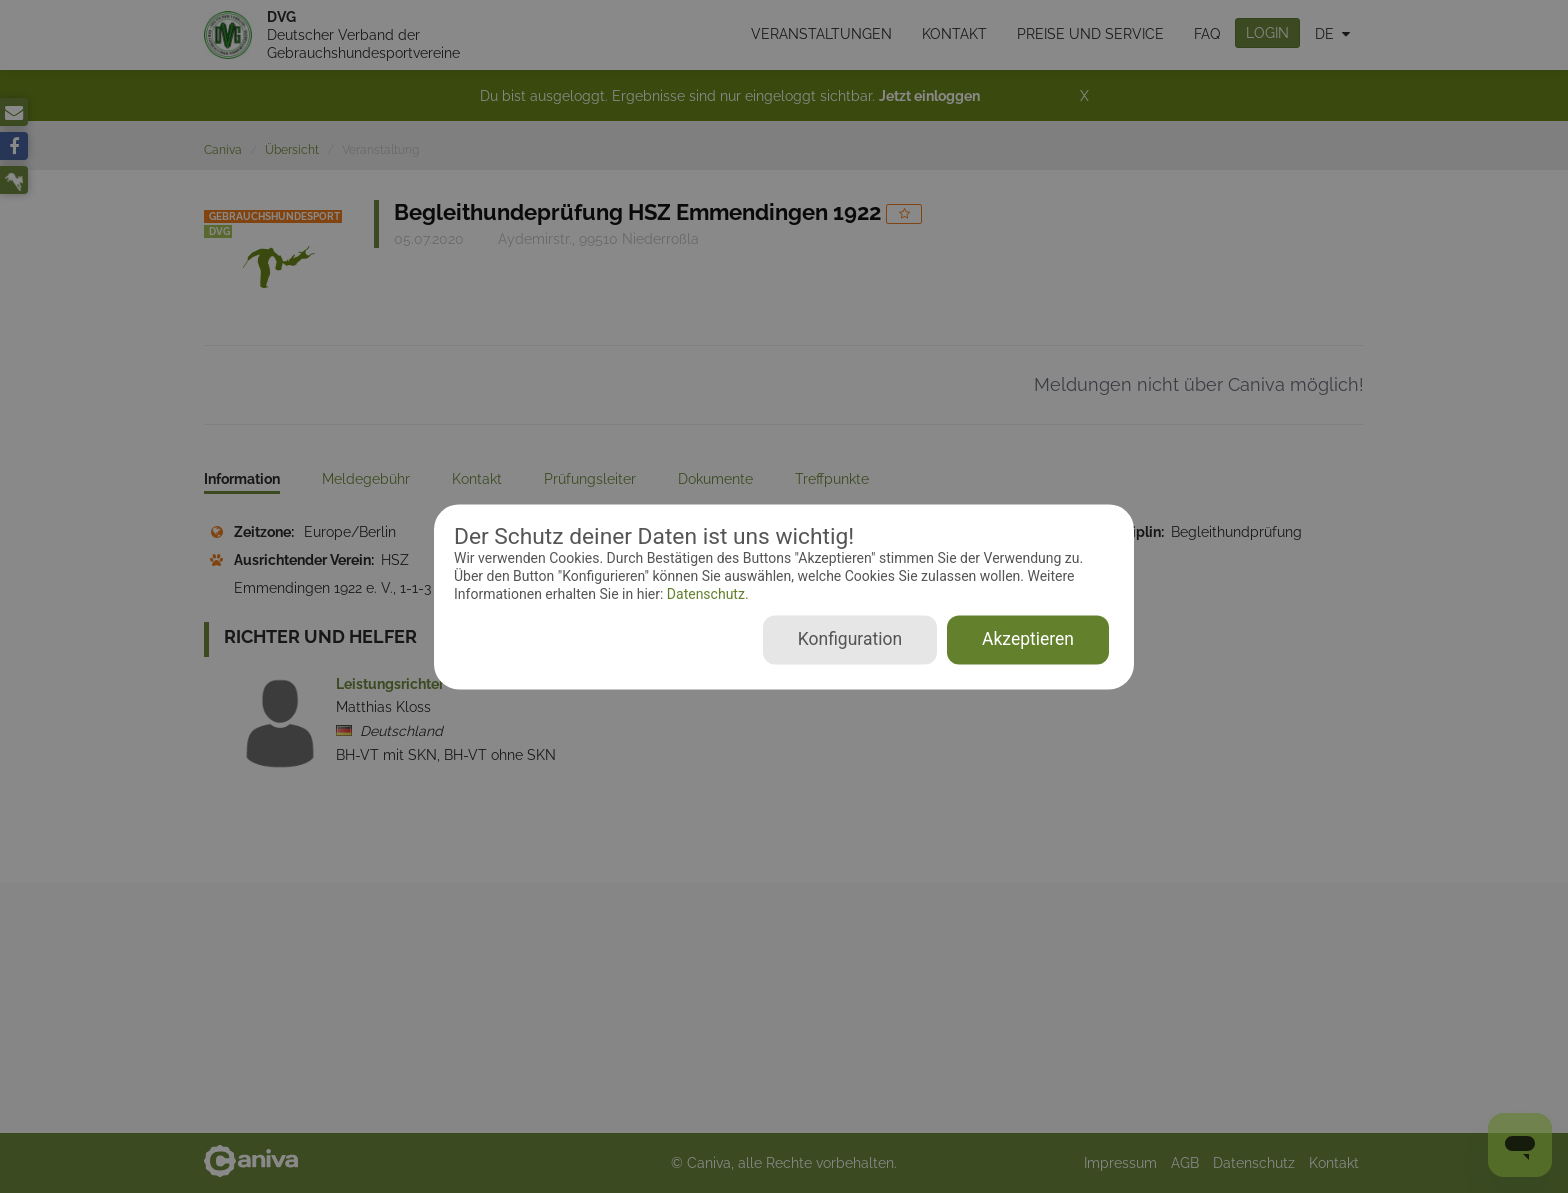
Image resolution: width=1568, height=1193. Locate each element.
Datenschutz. (705, 595)
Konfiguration (850, 639)
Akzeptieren (1028, 639)
